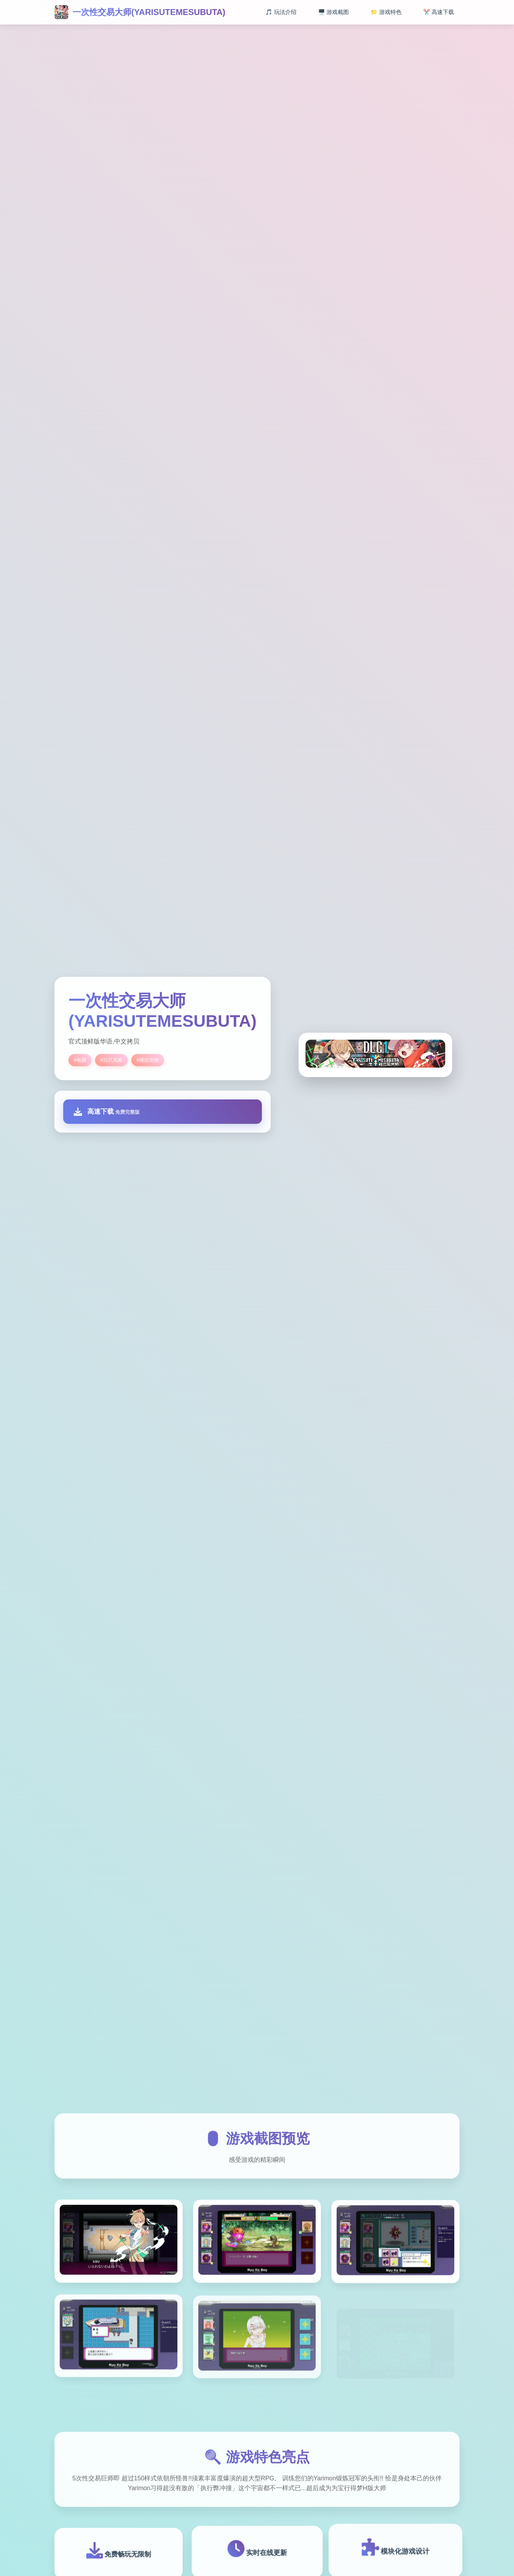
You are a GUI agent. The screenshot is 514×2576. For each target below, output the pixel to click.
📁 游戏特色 (385, 12)
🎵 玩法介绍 (280, 12)
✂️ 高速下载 (438, 12)
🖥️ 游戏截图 (333, 12)
